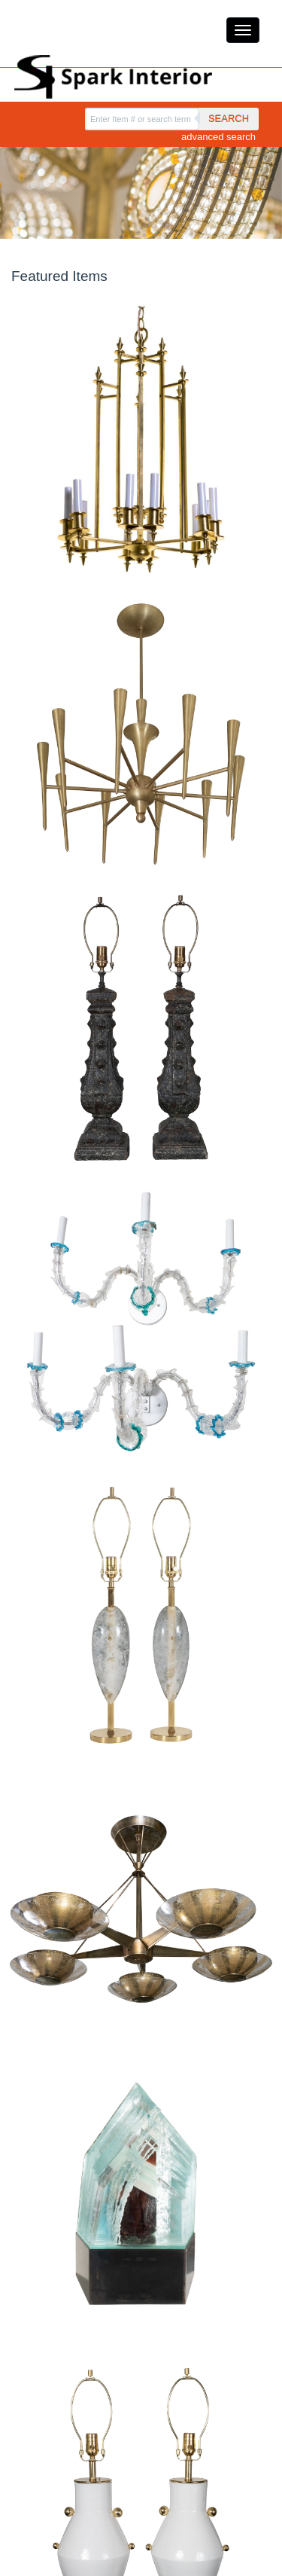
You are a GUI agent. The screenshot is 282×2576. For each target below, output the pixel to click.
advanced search (218, 136)
